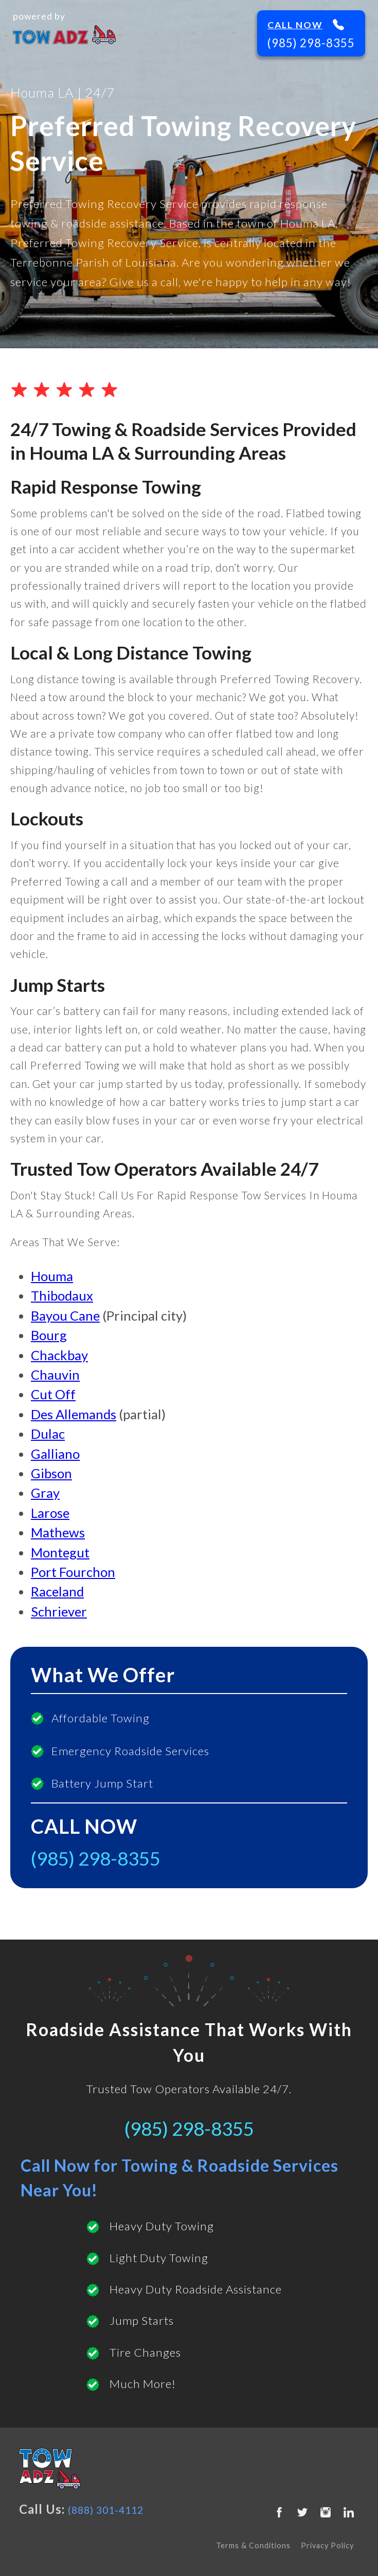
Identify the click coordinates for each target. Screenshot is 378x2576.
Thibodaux (62, 1295)
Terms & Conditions (253, 2545)
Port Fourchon (73, 1572)
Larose (50, 1512)
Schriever (59, 1611)
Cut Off (53, 1394)
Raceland (57, 1591)
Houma (52, 1276)
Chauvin (55, 1374)
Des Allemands (73, 1414)
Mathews (58, 1532)
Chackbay (59, 1355)
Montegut (60, 1552)
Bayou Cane (65, 1315)
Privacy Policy (327, 2545)
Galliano (55, 1453)
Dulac (48, 1433)
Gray (45, 1492)
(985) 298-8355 (311, 43)
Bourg (49, 1335)
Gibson (51, 1473)
